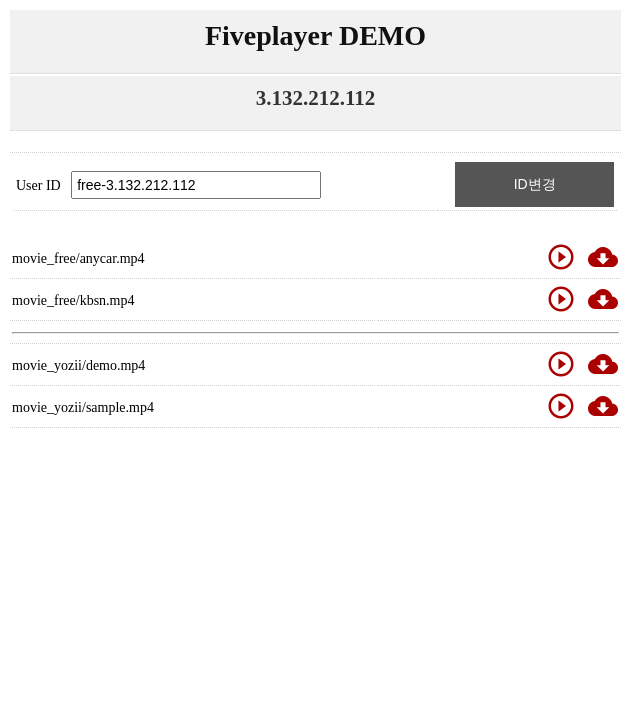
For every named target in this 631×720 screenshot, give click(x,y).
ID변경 (535, 184)
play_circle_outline (561, 257)
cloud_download (603, 257)
